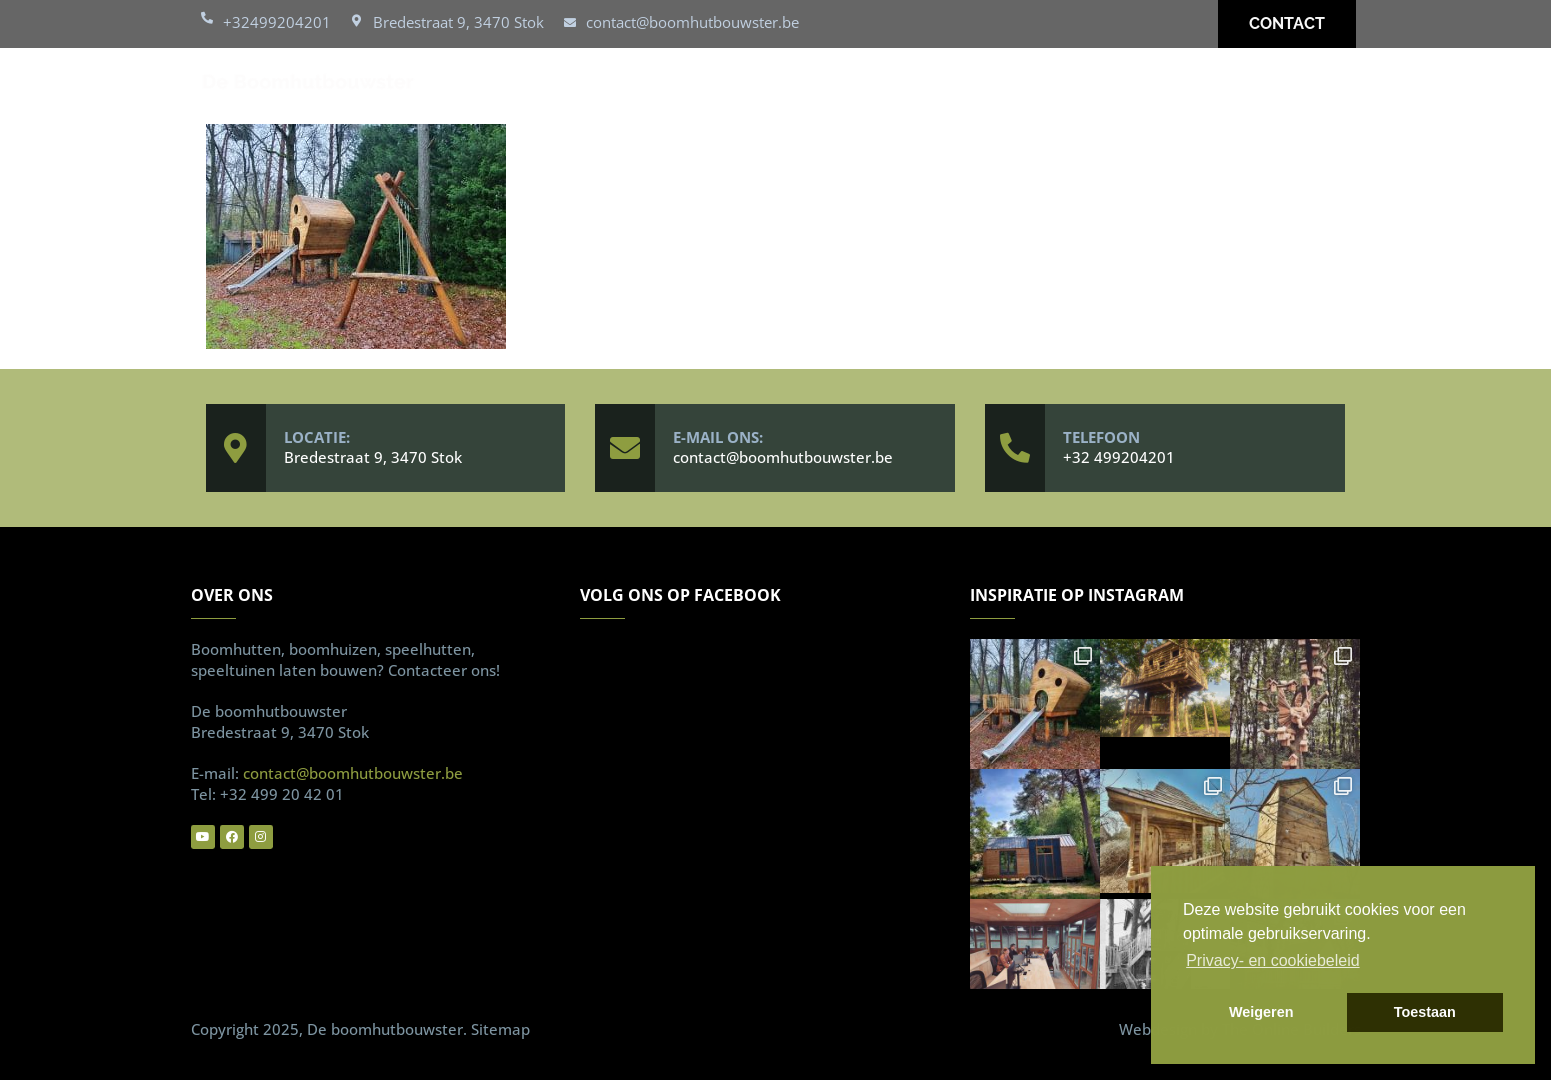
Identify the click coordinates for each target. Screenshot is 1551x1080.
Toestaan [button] (1425, 1012)
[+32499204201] (207, 22)
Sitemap (500, 1029)
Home (477, 86)
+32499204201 (277, 22)
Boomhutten (591, 86)
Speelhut (722, 86)
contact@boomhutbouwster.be (692, 22)
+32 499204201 (1119, 457)
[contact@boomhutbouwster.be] (570, 24)
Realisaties (845, 86)
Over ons (968, 86)
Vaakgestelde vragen (1135, 86)
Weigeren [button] (1261, 1012)
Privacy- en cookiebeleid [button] (1272, 960)
